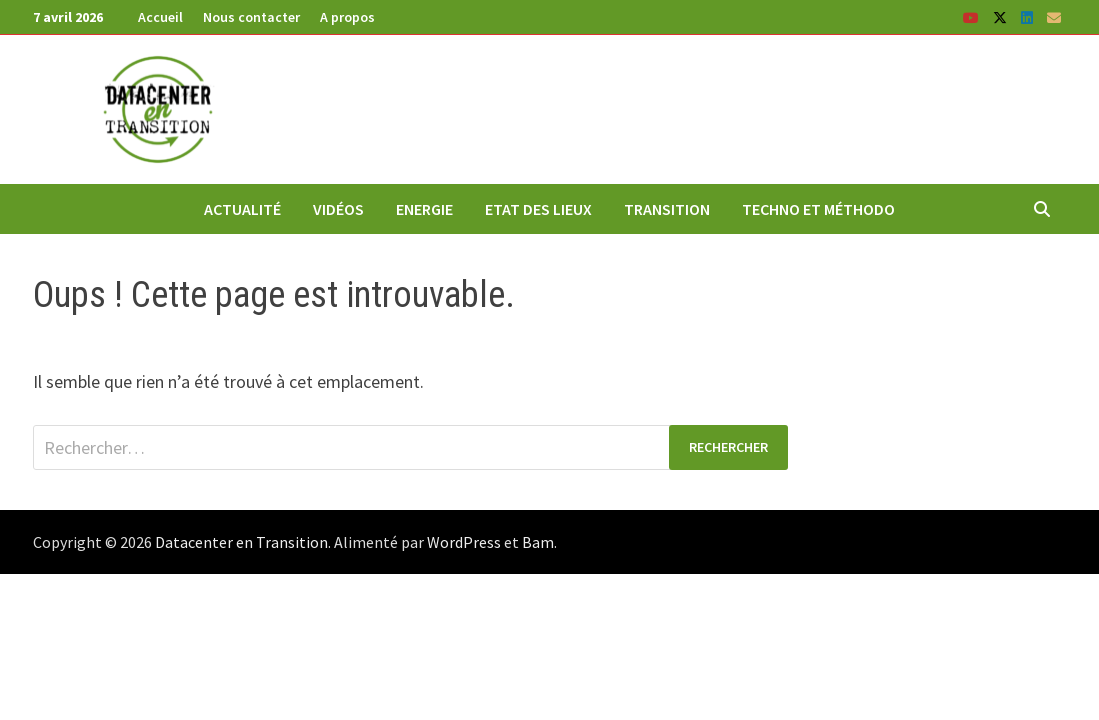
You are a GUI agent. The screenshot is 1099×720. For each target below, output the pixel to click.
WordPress (464, 542)
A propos (347, 17)
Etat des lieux (538, 209)
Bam (538, 542)
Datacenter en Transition (241, 542)
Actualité (242, 209)
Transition (667, 209)
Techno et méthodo (818, 209)
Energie (424, 209)
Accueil (160, 17)
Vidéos (338, 209)
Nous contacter (251, 17)
